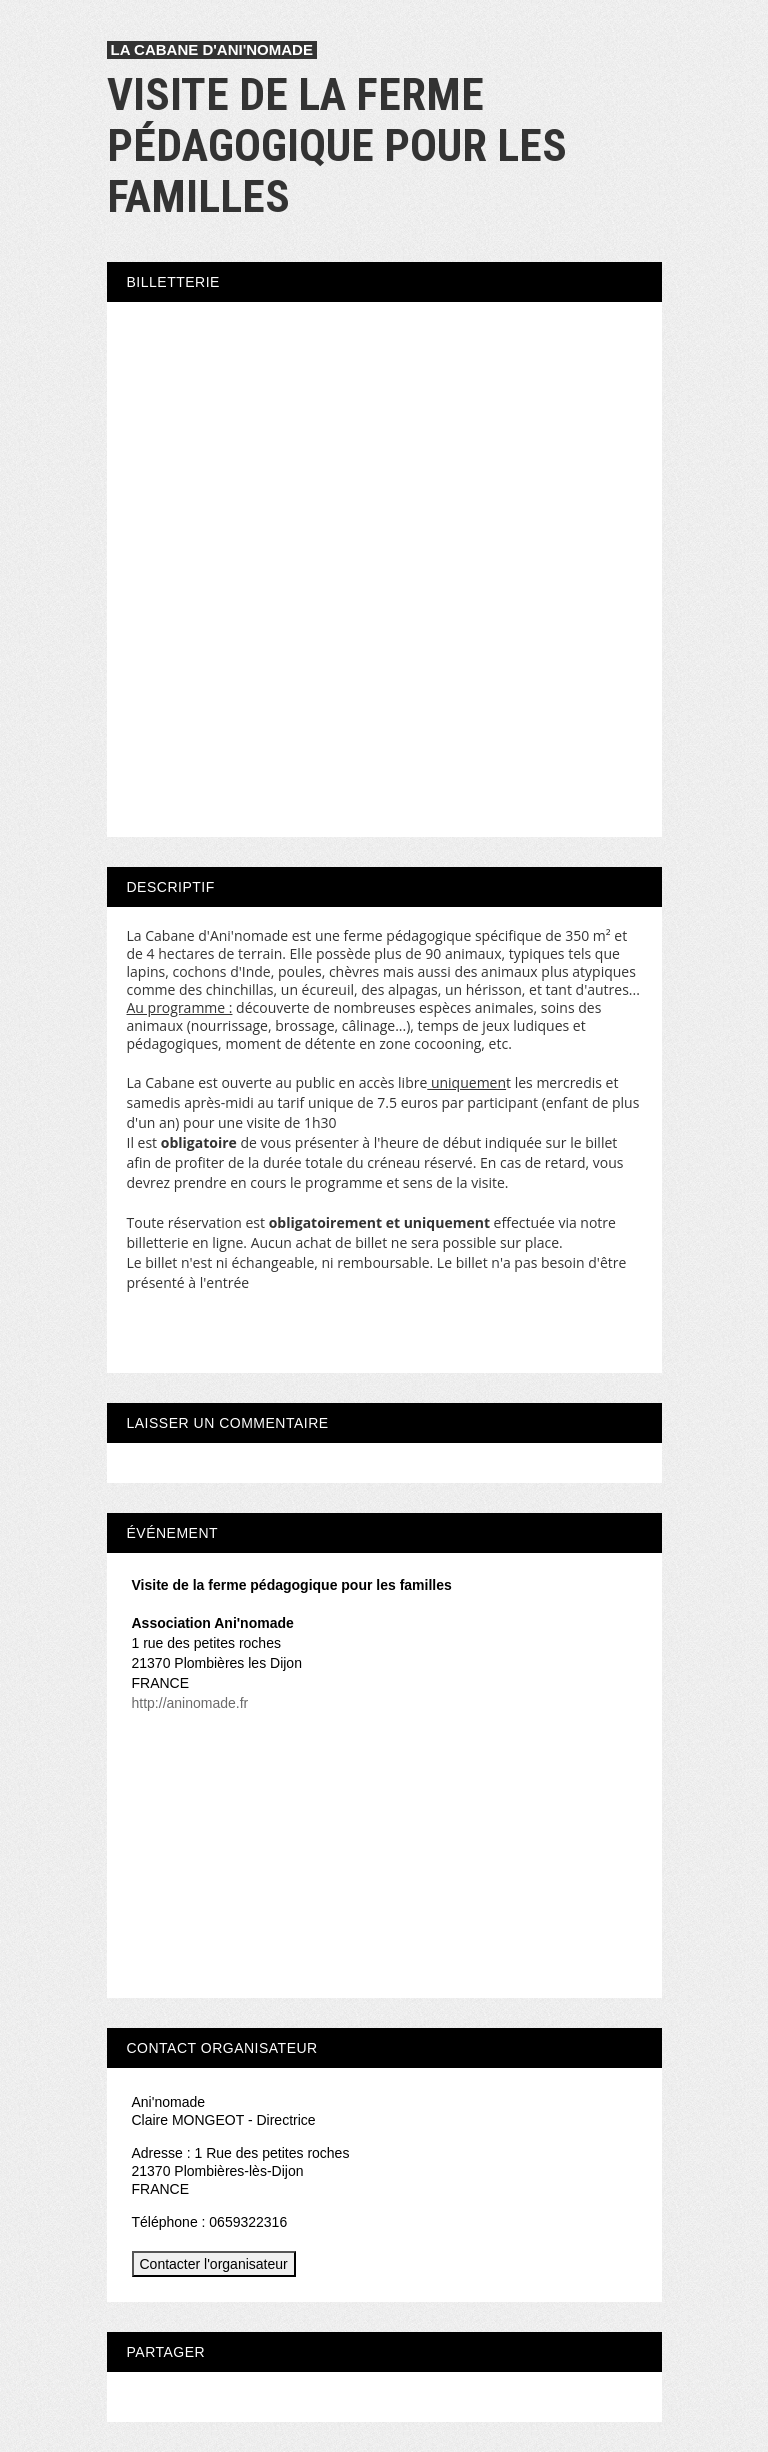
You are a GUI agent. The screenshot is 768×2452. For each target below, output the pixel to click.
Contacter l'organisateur (214, 2264)
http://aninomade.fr (190, 1703)
